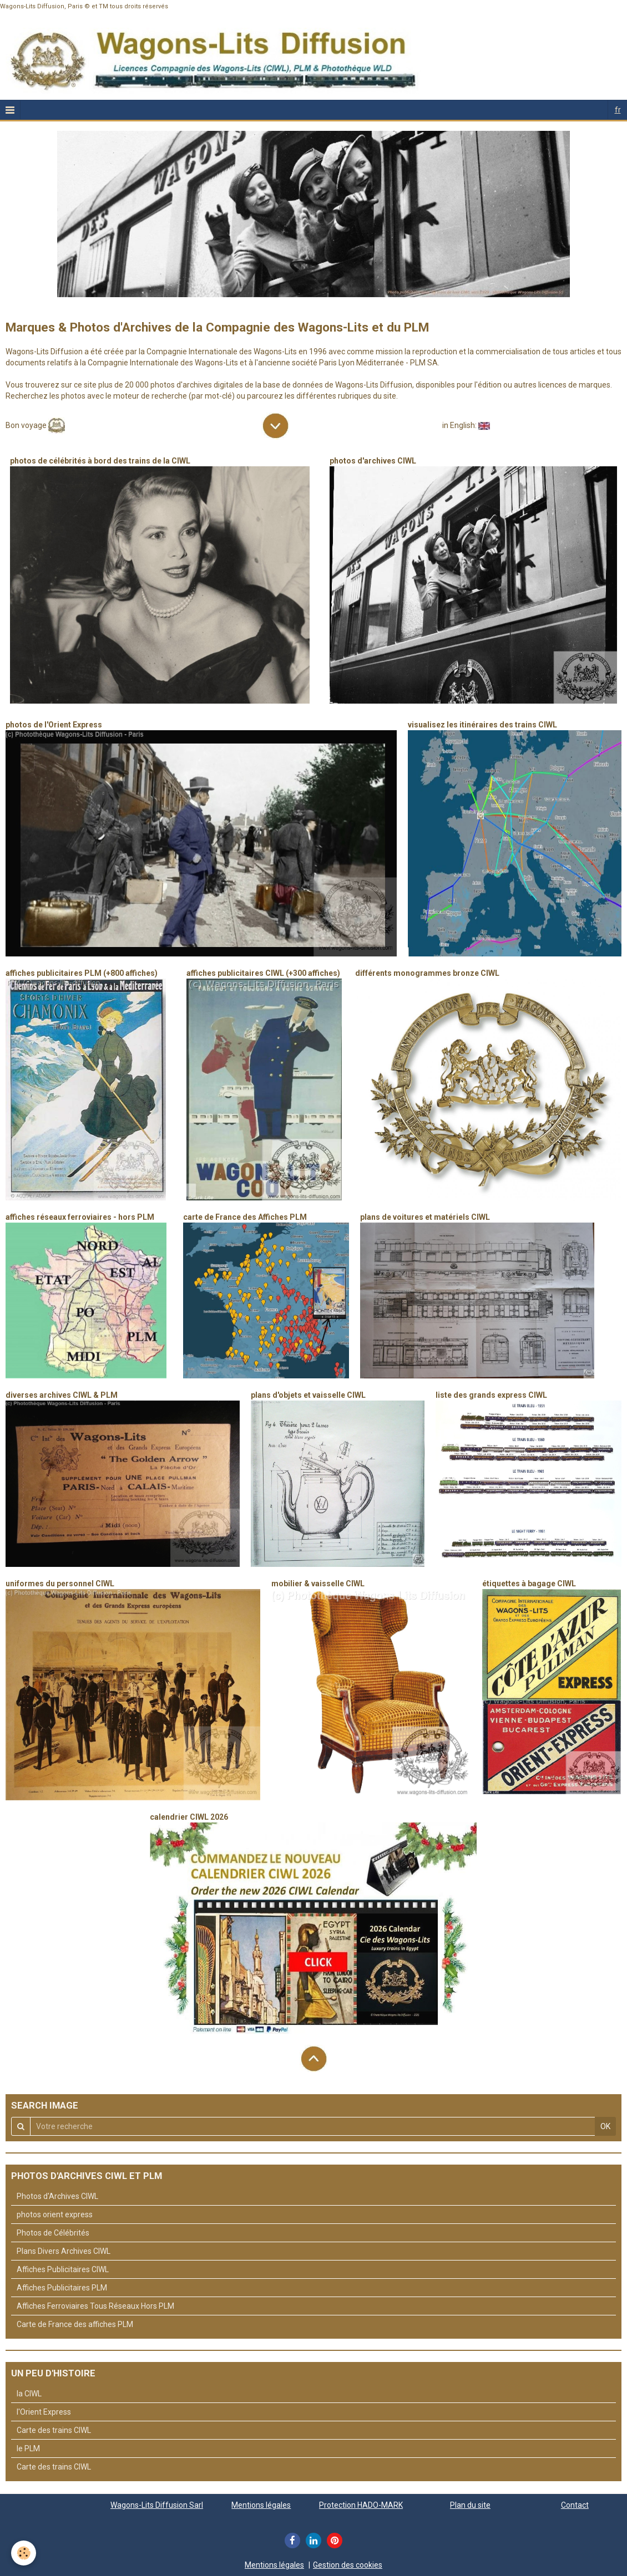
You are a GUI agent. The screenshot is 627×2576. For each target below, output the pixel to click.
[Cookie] (23, 2553)
